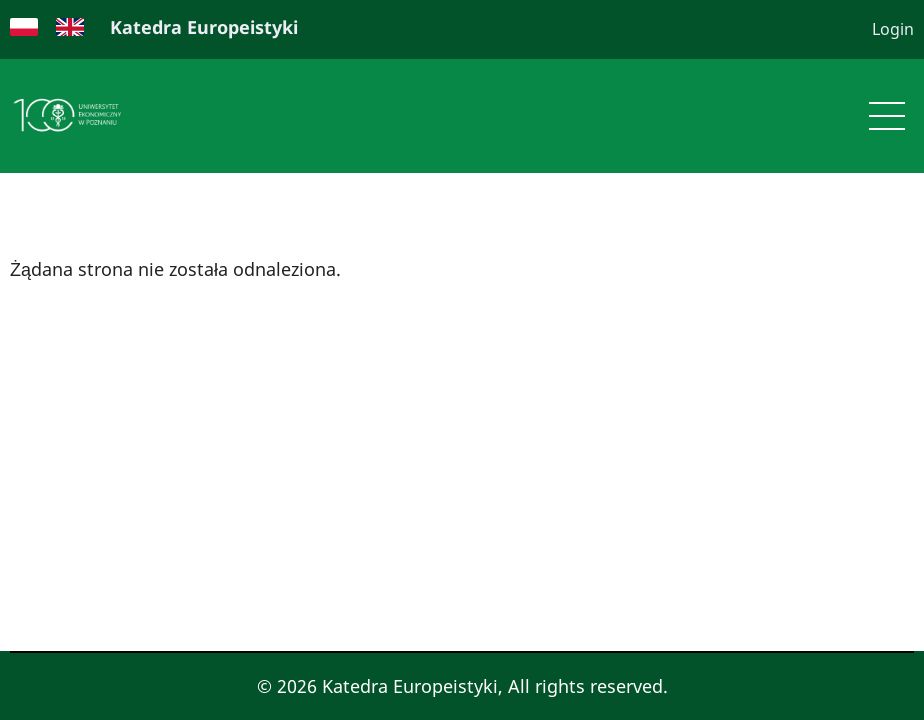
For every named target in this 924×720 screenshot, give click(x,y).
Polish (24, 27)
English (70, 27)
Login (893, 29)
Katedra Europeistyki (204, 27)
